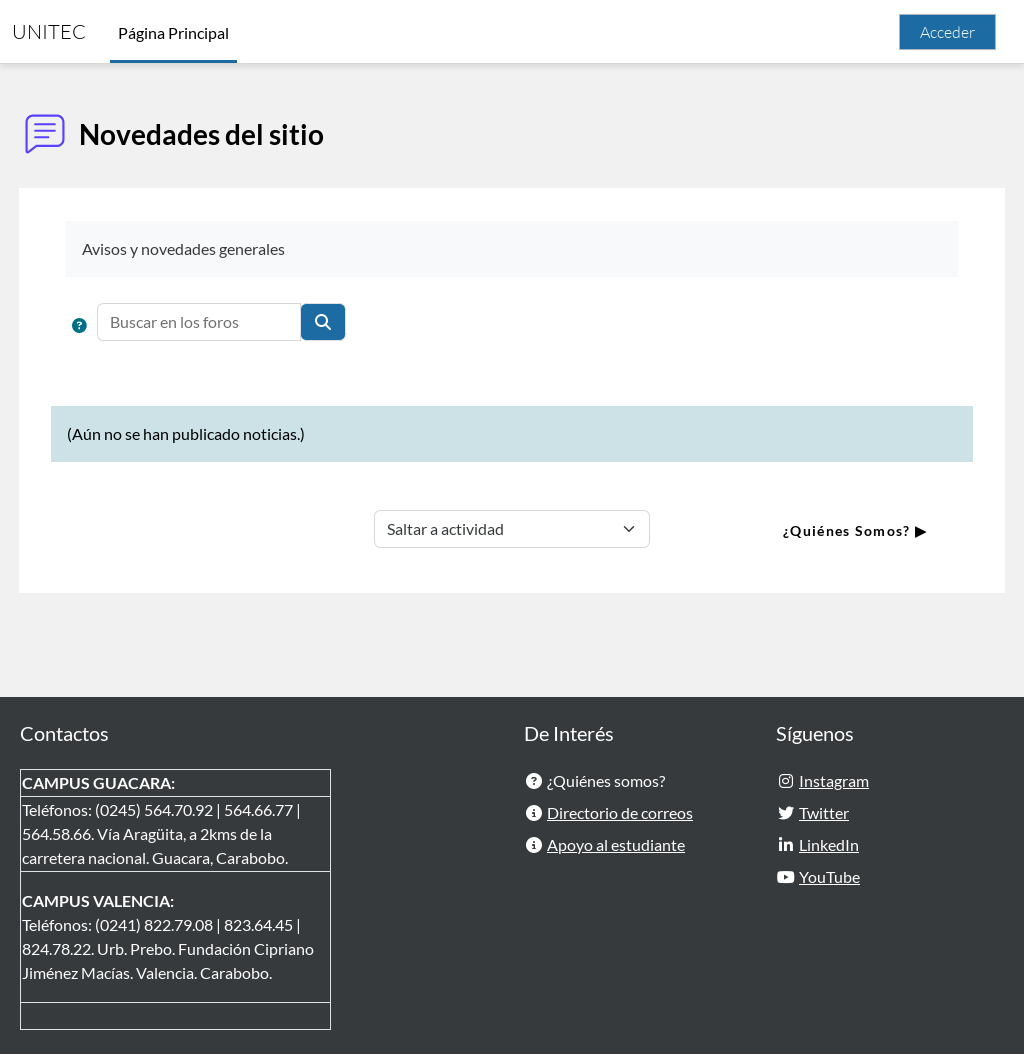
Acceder (947, 32)
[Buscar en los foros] (236, 322)
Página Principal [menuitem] (173, 32)
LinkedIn (829, 844)
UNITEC (49, 31)
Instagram (834, 780)
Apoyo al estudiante (616, 844)
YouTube (829, 876)
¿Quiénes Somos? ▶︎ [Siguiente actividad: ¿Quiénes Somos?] (818, 530)
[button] (117, 326)
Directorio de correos (620, 812)
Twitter (824, 812)
